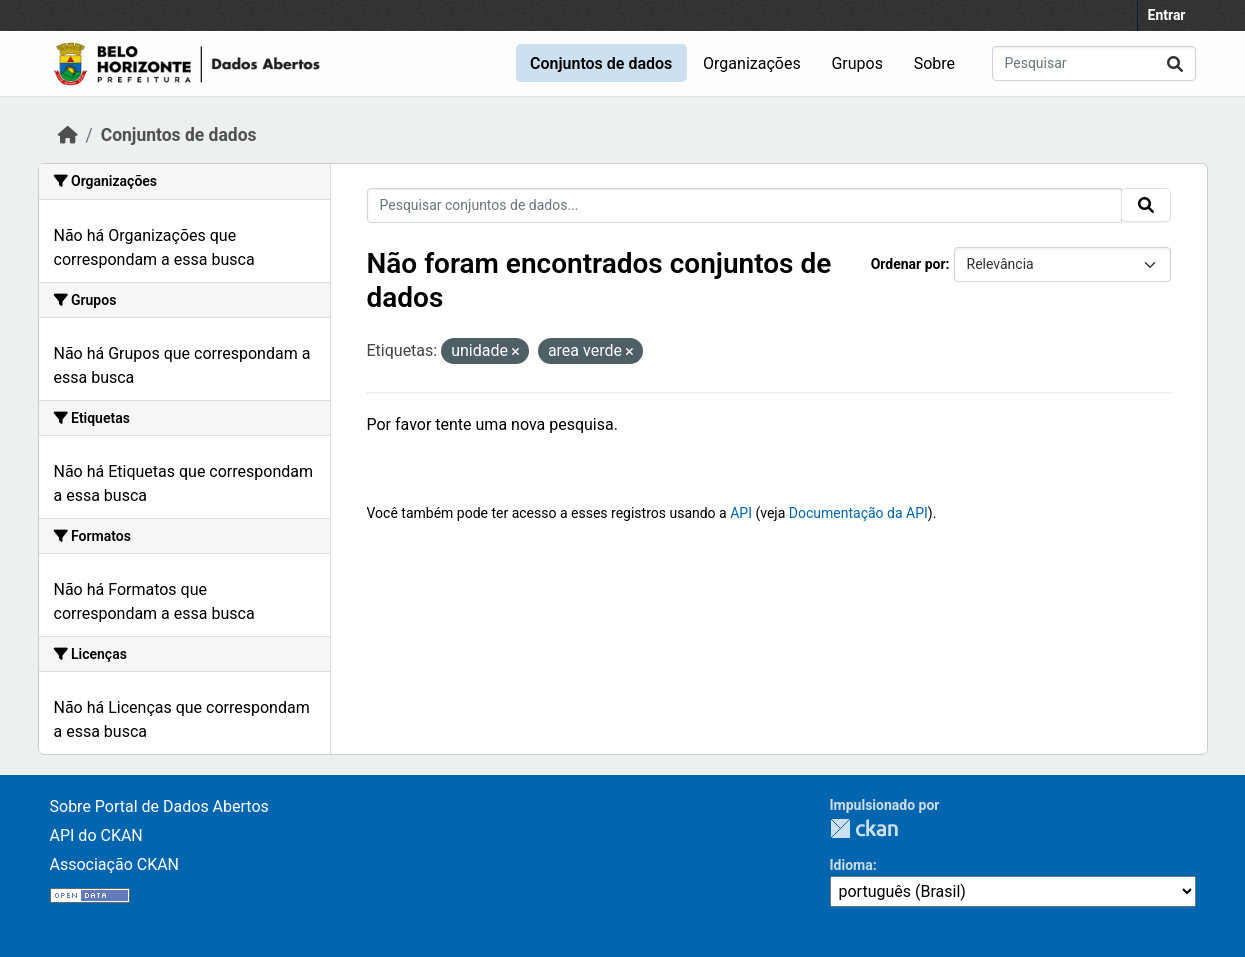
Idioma (851, 865)
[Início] (68, 135)
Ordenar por (908, 264)
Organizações (752, 63)
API (741, 513)
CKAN (864, 828)
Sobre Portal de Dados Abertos (159, 806)
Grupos (857, 63)
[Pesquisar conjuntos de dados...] (1094, 63)
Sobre (934, 63)
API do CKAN (96, 835)
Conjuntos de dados (601, 63)
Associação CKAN (115, 864)
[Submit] (1175, 63)
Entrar (1167, 15)
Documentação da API (858, 513)
